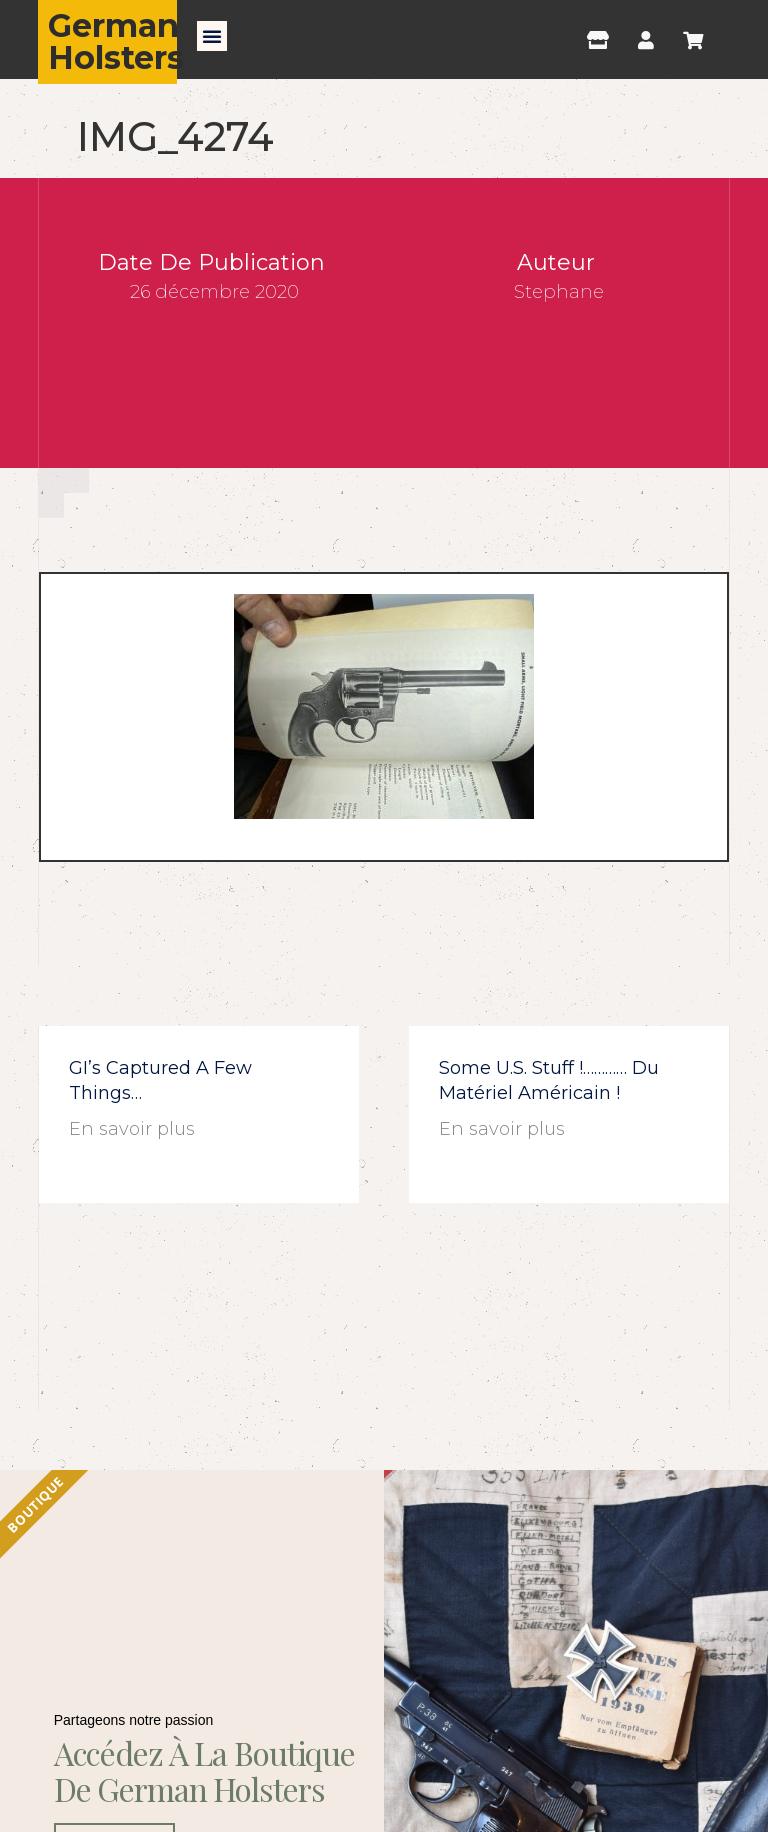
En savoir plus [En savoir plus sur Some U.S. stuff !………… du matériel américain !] (502, 1129)
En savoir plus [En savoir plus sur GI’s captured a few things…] (132, 1129)
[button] (212, 36)
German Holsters (116, 41)
